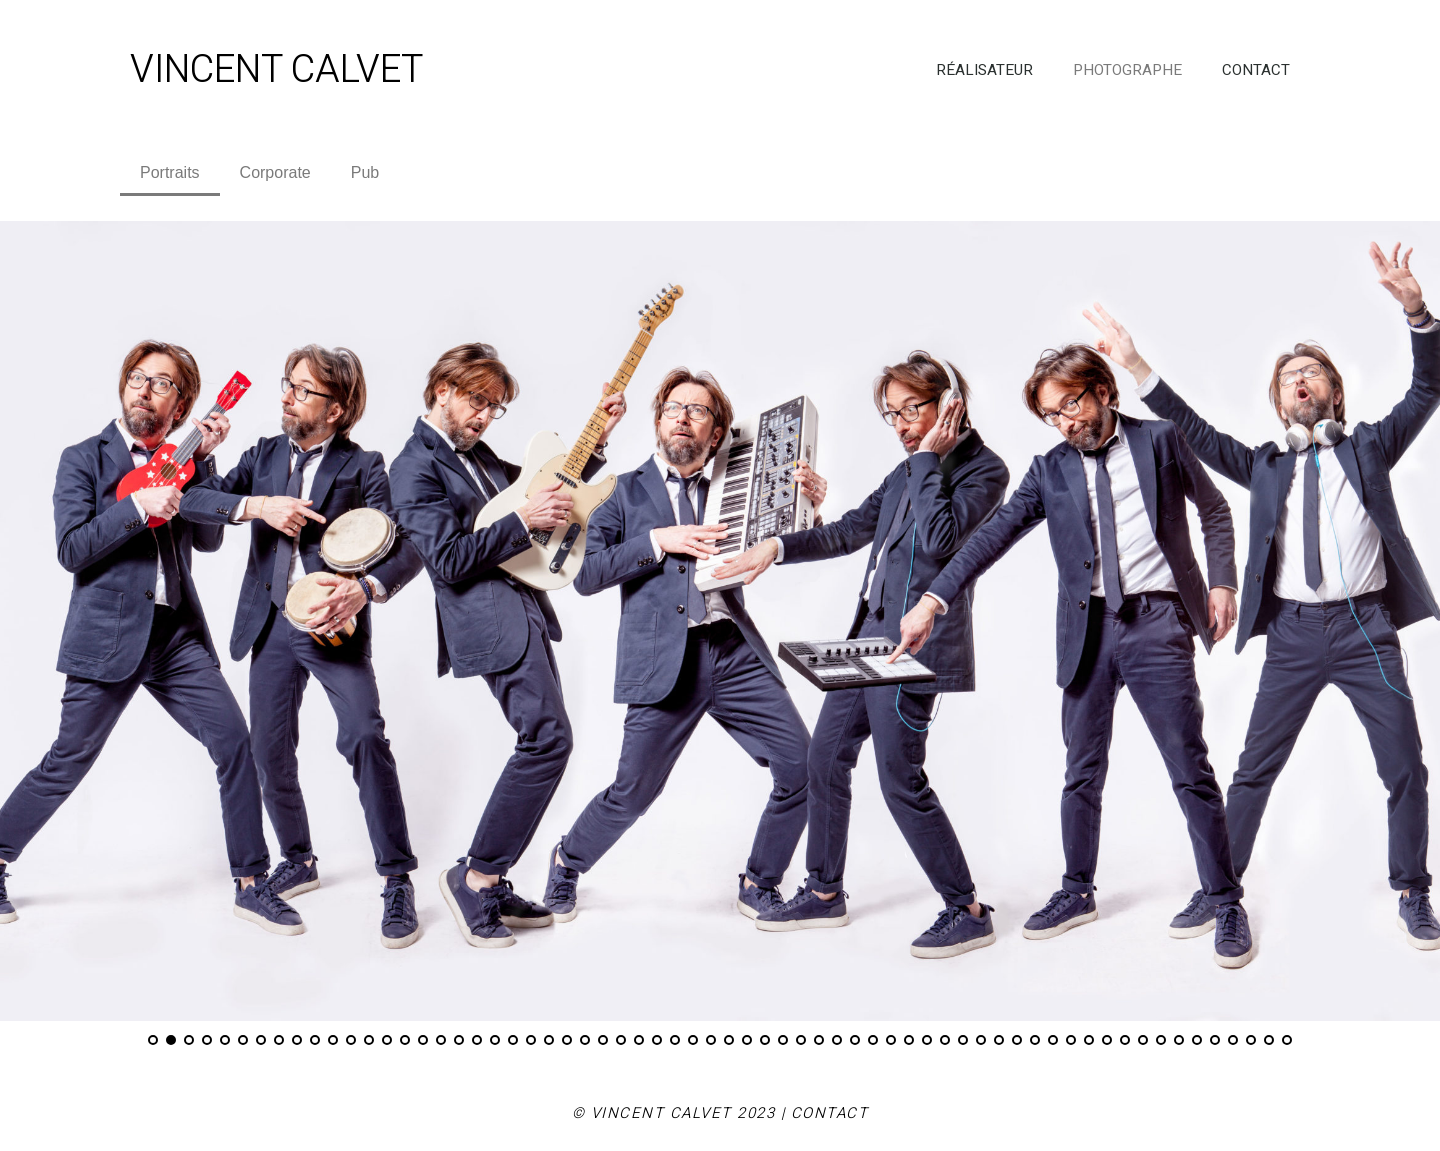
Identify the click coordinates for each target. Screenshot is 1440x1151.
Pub (365, 172)
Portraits (170, 172)
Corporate (275, 172)
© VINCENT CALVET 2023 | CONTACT (720, 1113)
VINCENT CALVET (276, 70)
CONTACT (1256, 70)
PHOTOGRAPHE (1127, 70)
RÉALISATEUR (984, 70)
